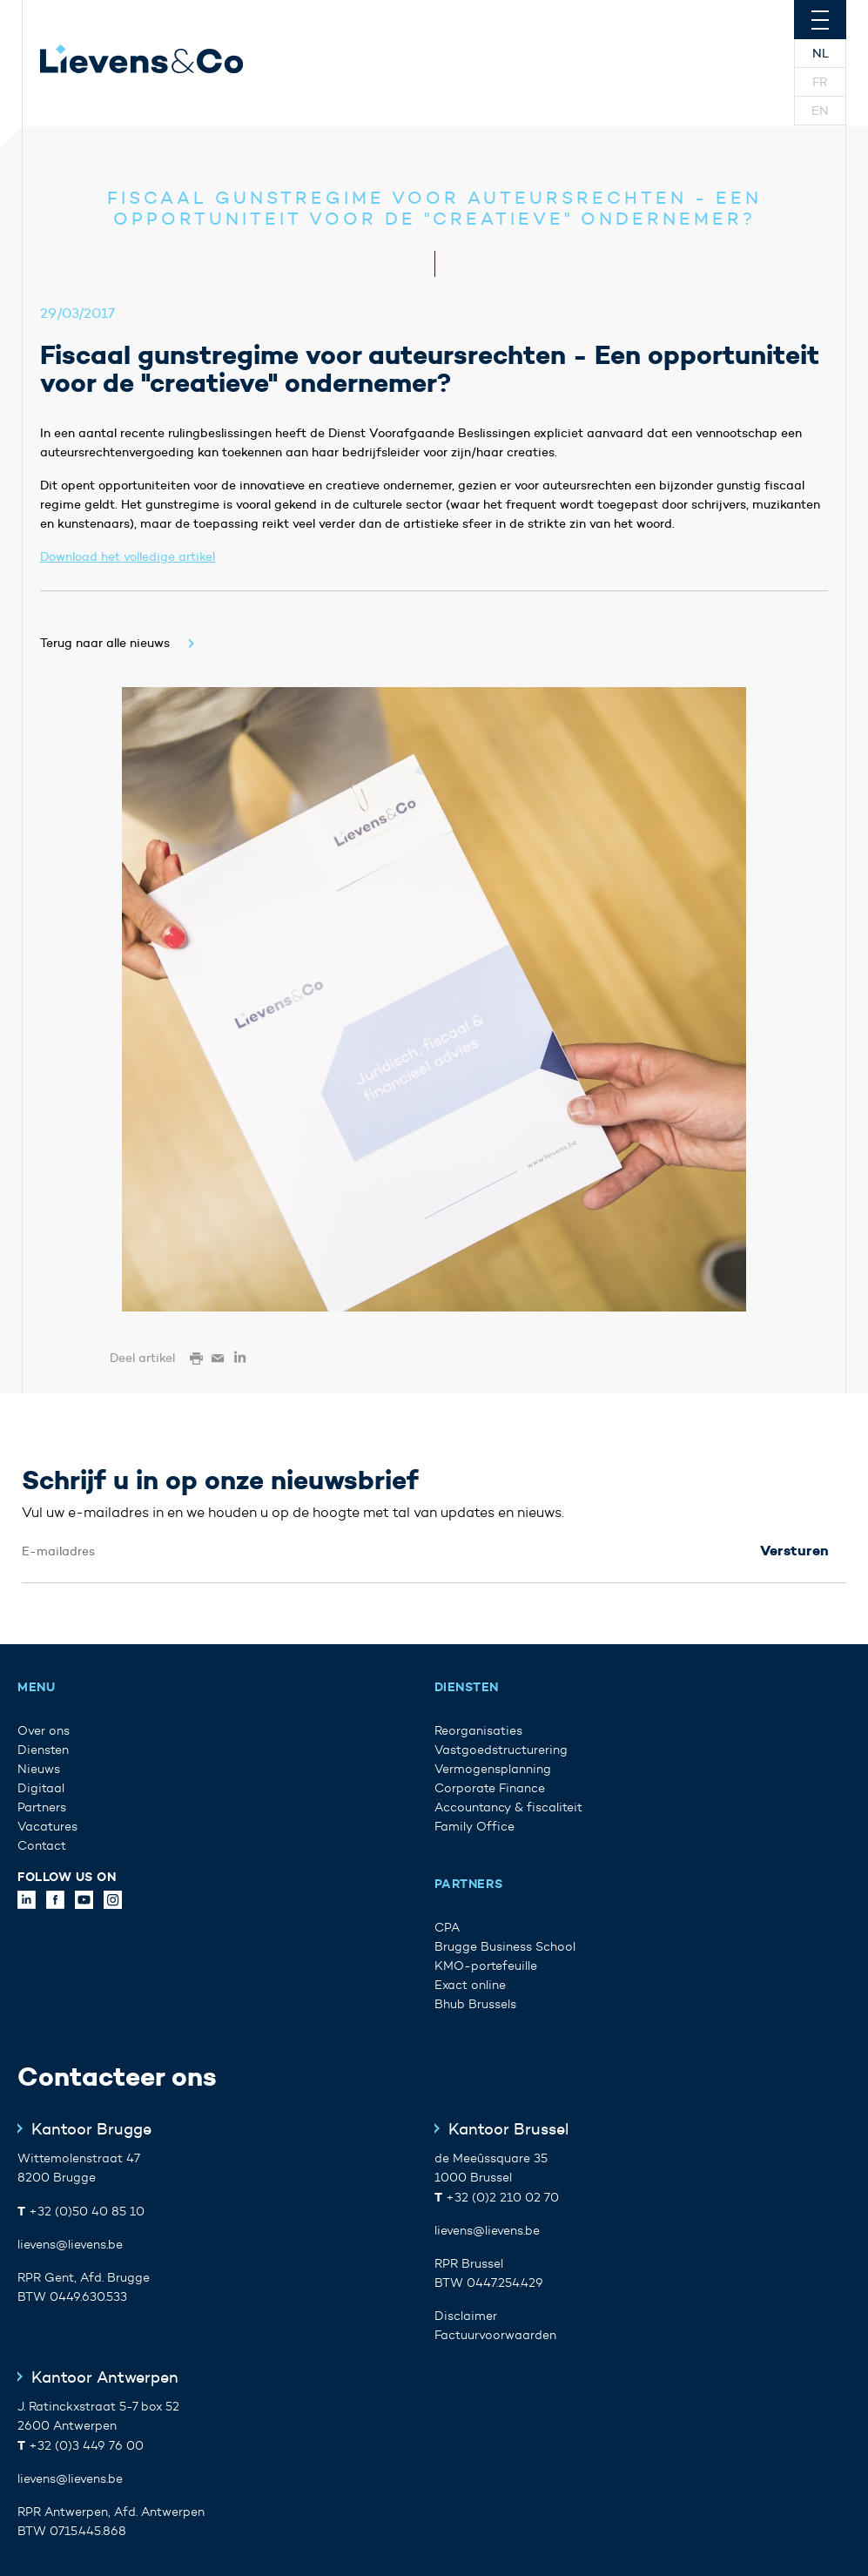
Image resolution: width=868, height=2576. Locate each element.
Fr (820, 82)
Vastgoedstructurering (501, 1750)
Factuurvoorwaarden (495, 2335)
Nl (820, 53)
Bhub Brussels (475, 2004)
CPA (447, 1927)
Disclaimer (465, 2316)
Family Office (474, 1826)
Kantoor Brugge (91, 2129)
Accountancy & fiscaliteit (508, 1807)
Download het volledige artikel (127, 556)
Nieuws (38, 1769)
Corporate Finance (489, 1788)
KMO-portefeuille (485, 1966)
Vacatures (47, 1826)
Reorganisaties (478, 1730)
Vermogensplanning (492, 1769)
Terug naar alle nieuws (105, 643)
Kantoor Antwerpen (104, 2377)
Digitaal (40, 1788)
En (820, 110)
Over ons (43, 1730)
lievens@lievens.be (70, 2244)
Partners (41, 1807)
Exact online (470, 1985)
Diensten (43, 1750)
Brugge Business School (504, 1946)
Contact (41, 1845)
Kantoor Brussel (508, 2129)
